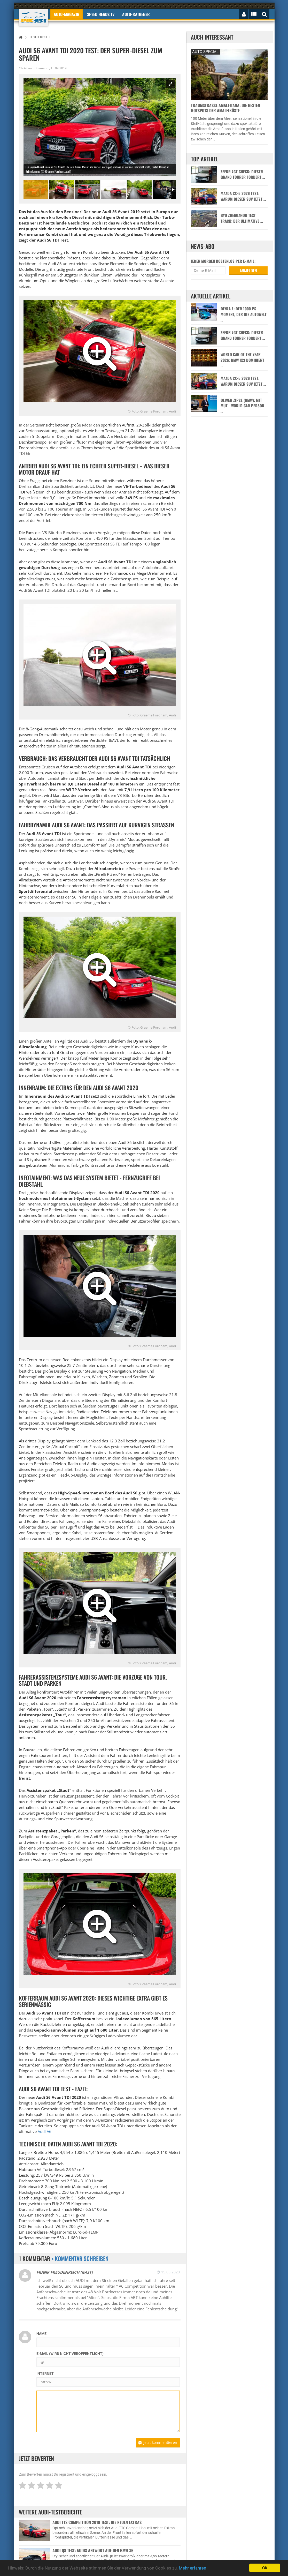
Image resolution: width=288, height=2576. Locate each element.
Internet (45, 2373)
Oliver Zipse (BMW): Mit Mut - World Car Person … (242, 406)
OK (264, 2568)
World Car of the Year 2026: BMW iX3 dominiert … (242, 360)
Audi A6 (44, 2131)
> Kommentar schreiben (79, 2258)
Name (41, 2334)
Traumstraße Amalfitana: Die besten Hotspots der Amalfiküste (225, 108)
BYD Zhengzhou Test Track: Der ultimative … (242, 218)
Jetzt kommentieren (157, 2442)
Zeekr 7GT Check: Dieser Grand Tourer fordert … (243, 174)
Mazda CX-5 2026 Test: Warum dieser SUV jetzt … (243, 196)
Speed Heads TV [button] (100, 14)
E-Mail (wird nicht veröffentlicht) (70, 2354)
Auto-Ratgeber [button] (136, 14)
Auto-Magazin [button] (66, 14)
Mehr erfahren (192, 2568)
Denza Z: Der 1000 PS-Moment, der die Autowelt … (244, 314)
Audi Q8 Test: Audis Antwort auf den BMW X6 (93, 2550)
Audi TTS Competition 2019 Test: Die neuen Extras (97, 2522)
